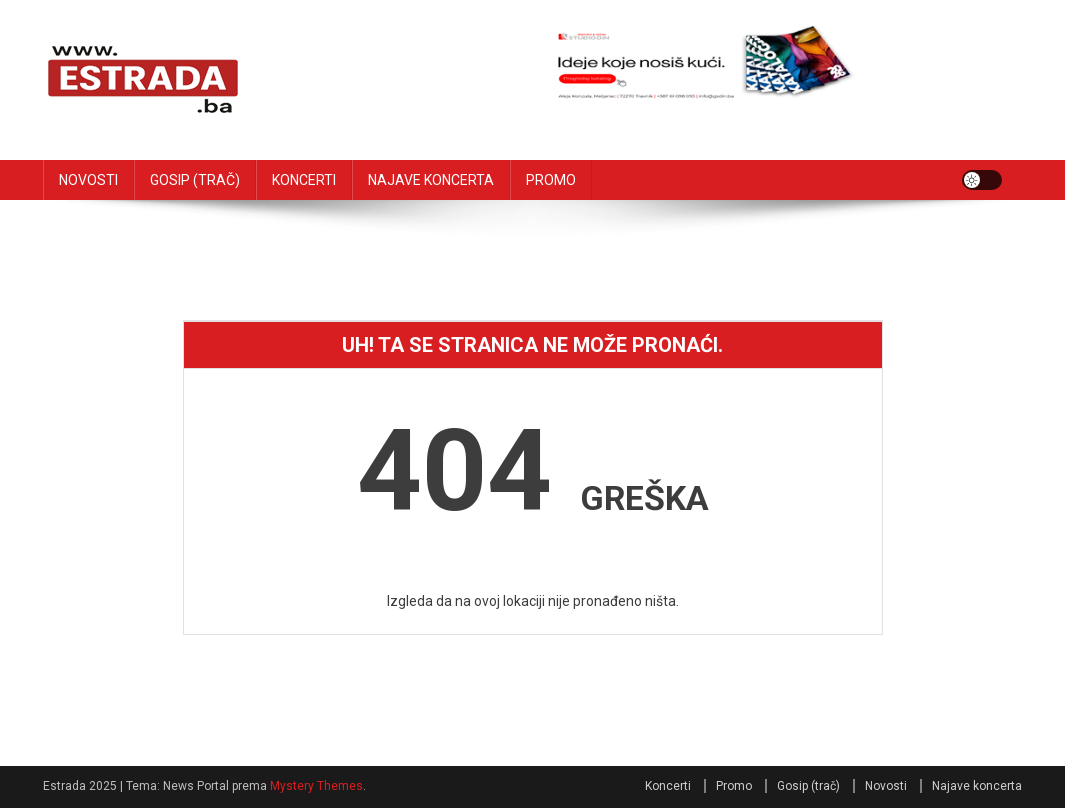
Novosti (886, 786)
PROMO (551, 180)
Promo (734, 786)
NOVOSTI (88, 180)
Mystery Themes (316, 786)
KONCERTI (304, 180)
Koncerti (668, 786)
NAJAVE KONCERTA (431, 180)
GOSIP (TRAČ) (195, 180)
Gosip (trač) (808, 786)
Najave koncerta (977, 786)
